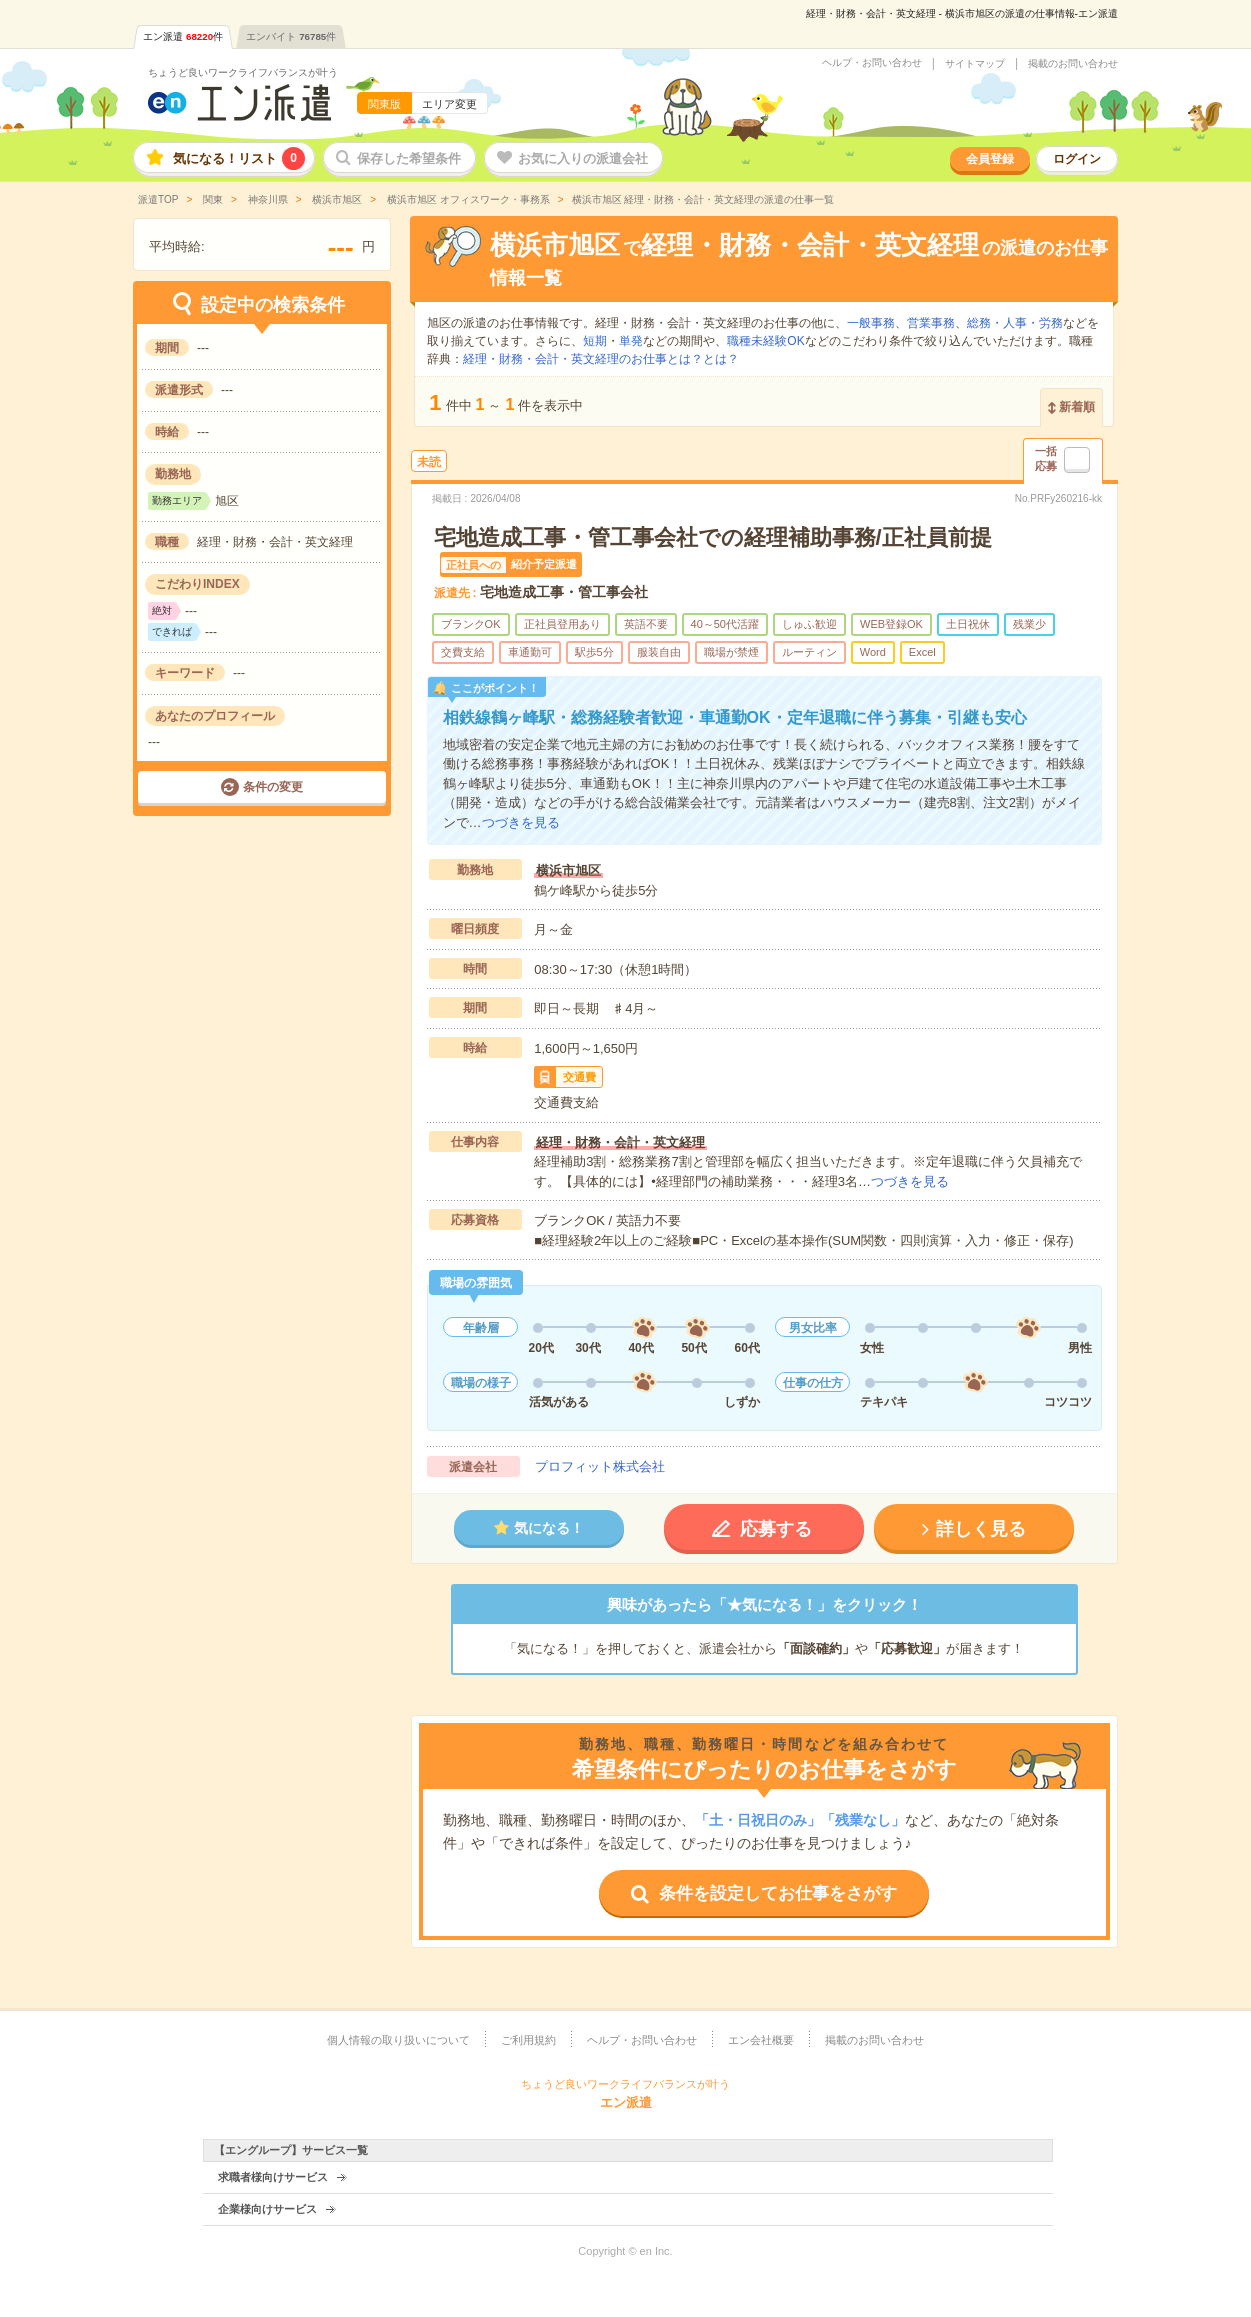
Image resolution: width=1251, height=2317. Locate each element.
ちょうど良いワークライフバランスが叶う (243, 72)
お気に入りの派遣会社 (583, 158)
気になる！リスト (239, 158)
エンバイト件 (291, 36)
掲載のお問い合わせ (1073, 64)
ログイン (1077, 159)
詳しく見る (981, 1529)
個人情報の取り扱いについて (398, 2040)
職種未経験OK (765, 341)
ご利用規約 (528, 2040)
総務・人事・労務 (1015, 323)
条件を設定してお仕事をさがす (778, 1893)
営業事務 (931, 323)
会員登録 (990, 159)
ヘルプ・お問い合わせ (872, 63)
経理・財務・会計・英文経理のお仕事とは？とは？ (601, 359)
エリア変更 (449, 104)
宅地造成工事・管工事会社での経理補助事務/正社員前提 (713, 537)
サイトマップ (975, 64)
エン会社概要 (761, 2040)
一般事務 (871, 323)
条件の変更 (273, 787)
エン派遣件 (183, 36)
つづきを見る (521, 822)
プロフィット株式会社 (600, 1466)
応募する (776, 1529)
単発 (631, 341)
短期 (595, 341)
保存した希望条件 (409, 158)
